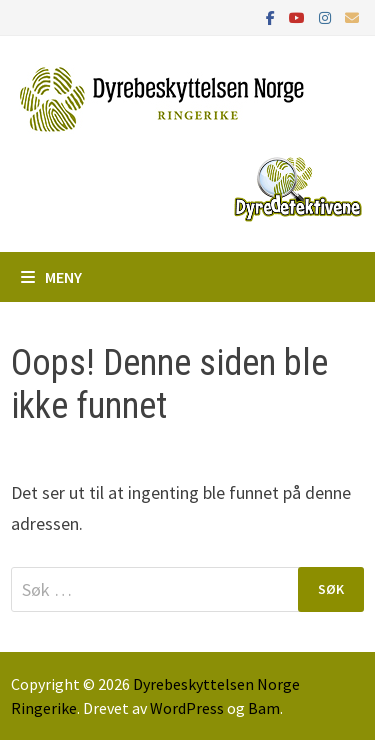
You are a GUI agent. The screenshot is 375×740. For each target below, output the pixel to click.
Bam (264, 708)
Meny (51, 277)
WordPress (187, 708)
